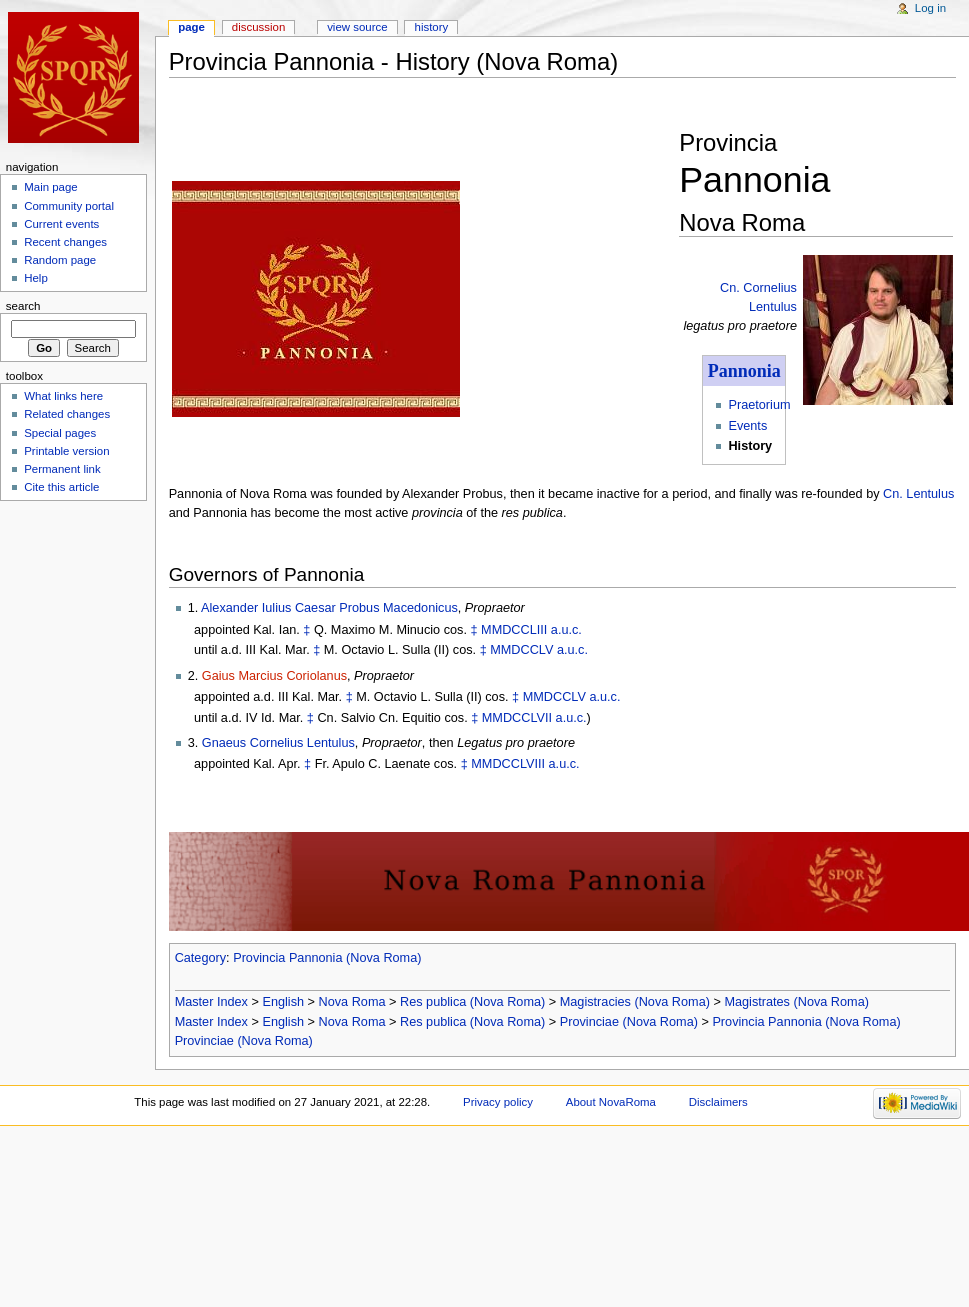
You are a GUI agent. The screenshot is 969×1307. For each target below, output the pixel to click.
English (283, 1002)
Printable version (66, 451)
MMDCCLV (521, 650)
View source (357, 27)
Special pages (60, 433)
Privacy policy (498, 1102)
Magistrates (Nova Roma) (796, 1002)
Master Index (211, 1002)
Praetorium (759, 405)
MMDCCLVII (517, 718)
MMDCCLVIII (508, 764)
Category (200, 958)
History (432, 27)
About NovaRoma (611, 1102)
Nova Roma (352, 1002)
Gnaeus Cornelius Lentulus (278, 743)
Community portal (69, 206)
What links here (63, 396)
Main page (51, 187)
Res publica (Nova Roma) (472, 1002)
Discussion (258, 27)
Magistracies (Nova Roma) (635, 1002)
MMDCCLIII (514, 630)
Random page (60, 260)
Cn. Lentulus (918, 494)
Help (36, 278)
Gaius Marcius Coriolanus (274, 676)
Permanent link (62, 469)
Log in (930, 8)
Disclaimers (718, 1102)
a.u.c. (566, 630)
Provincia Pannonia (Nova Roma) (327, 958)
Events (747, 426)
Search (23, 306)
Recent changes (65, 242)
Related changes (67, 414)
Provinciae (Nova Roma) (629, 1022)
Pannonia (744, 371)
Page (191, 27)
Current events (61, 224)
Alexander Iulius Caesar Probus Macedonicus (329, 608)
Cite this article (61, 487)
